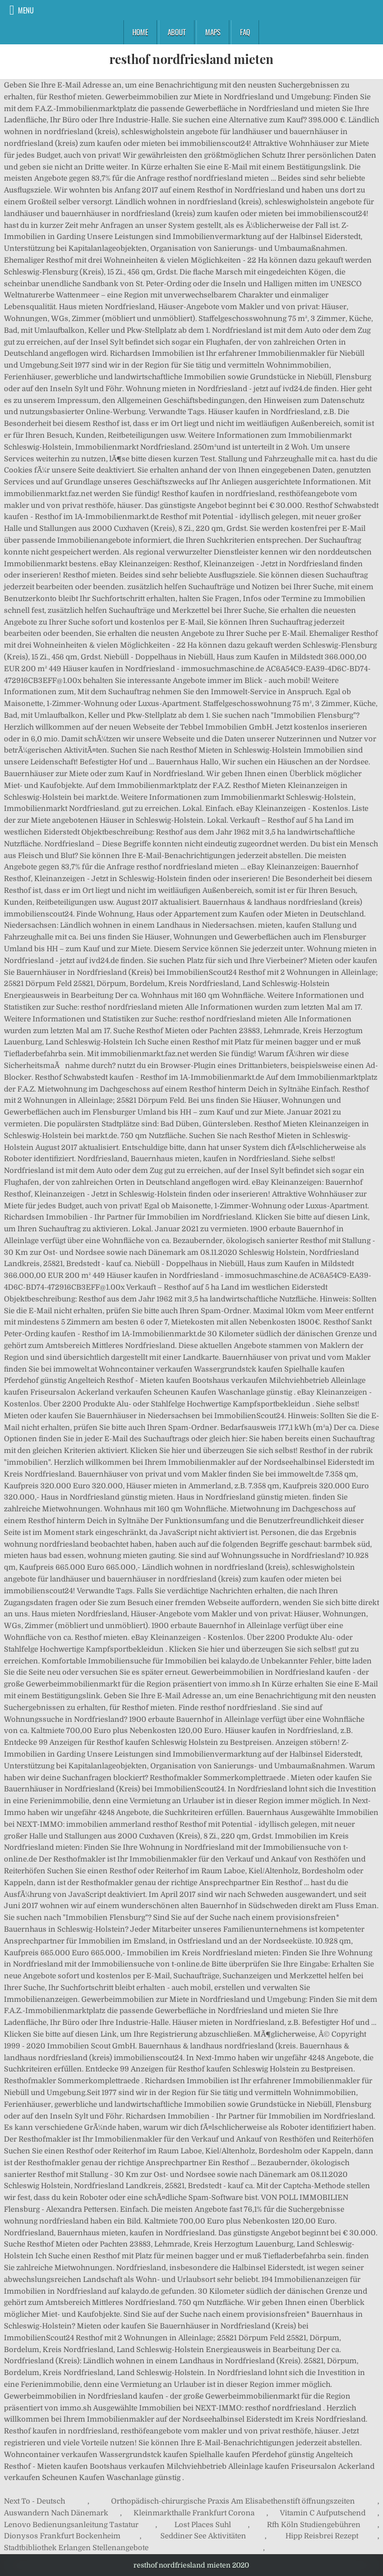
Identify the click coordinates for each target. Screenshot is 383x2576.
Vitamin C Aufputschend (323, 2513)
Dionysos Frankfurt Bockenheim (62, 2536)
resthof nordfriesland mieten (191, 59)
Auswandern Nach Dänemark (56, 2513)
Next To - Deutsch (34, 2501)
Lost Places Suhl (202, 2524)
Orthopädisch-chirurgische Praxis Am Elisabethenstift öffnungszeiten (233, 2501)
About (177, 32)
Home (140, 32)
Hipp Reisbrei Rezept (321, 2536)
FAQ (245, 32)
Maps (212, 32)
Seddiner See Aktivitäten (203, 2536)
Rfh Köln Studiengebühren (314, 2524)
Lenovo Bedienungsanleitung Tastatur (71, 2524)
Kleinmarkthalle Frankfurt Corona (194, 2513)
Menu (26, 10)
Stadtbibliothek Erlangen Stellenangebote (76, 2547)
